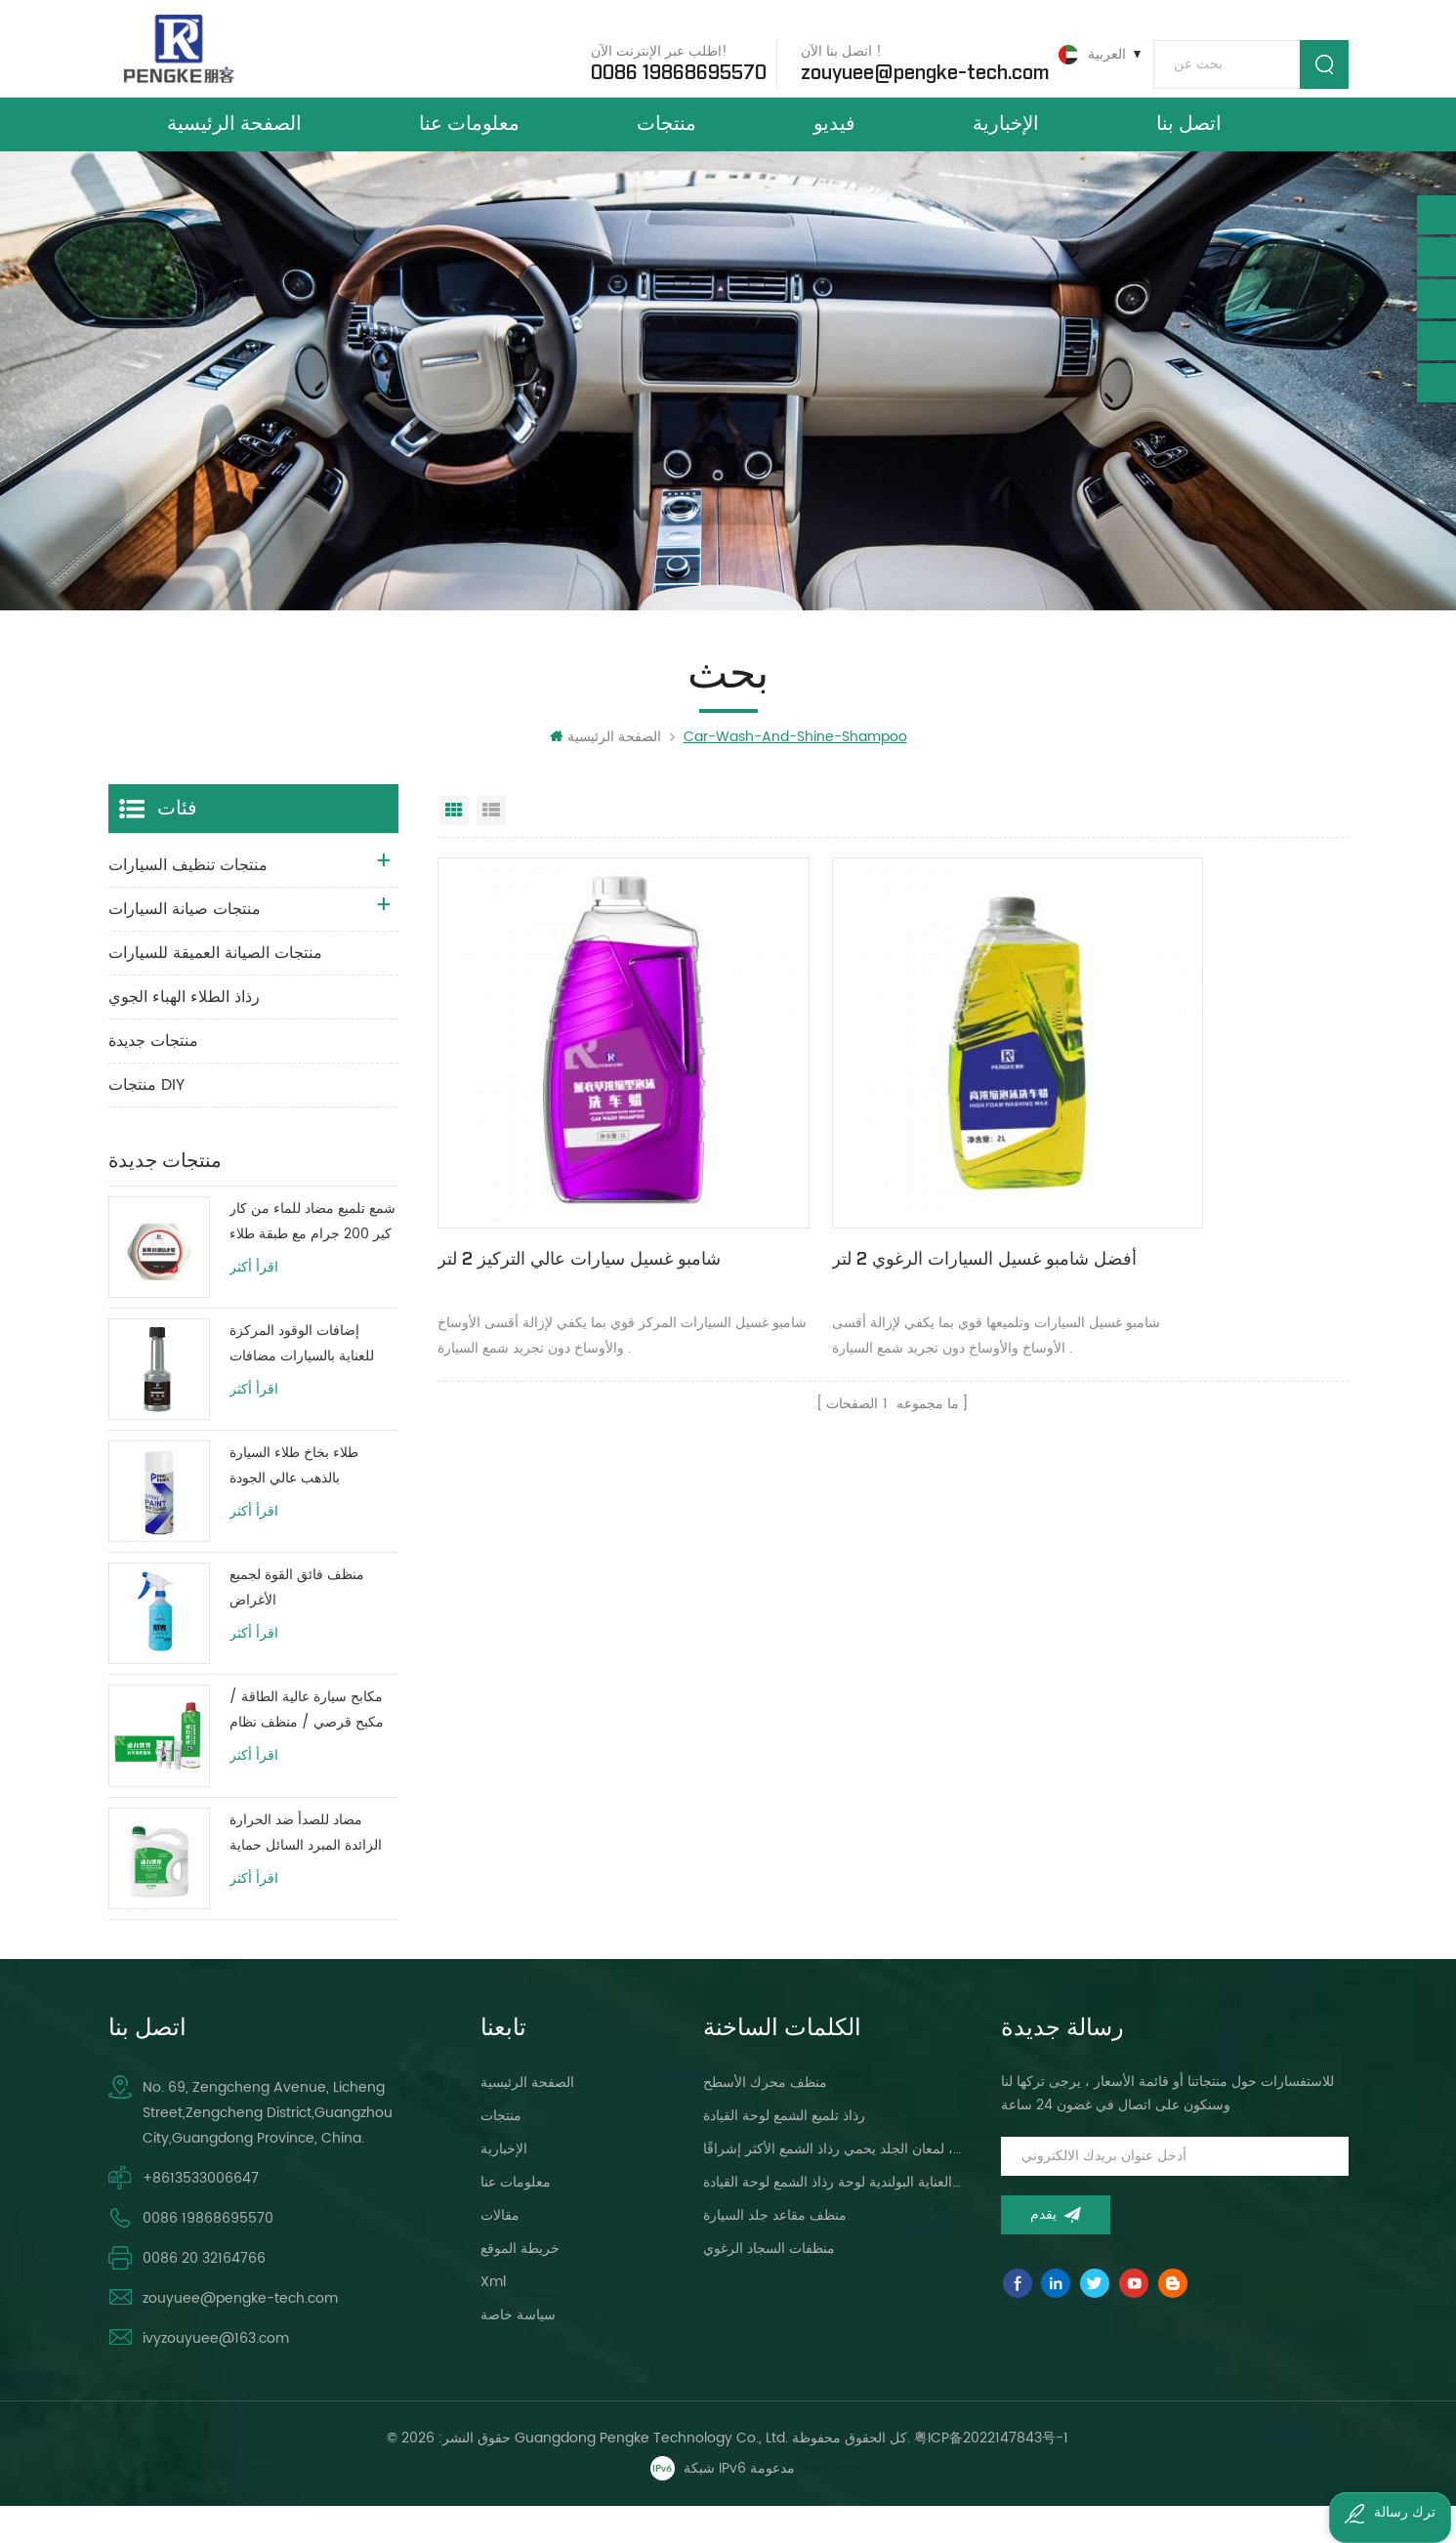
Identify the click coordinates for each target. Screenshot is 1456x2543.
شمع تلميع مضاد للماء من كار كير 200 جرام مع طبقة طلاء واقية (312, 1260)
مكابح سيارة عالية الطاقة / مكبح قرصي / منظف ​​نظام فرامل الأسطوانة (306, 1748)
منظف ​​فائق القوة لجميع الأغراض (296, 1625)
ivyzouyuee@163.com (216, 2375)
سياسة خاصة (518, 2352)
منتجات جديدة (153, 1079)
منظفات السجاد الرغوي (769, 2285)
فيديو (834, 144)
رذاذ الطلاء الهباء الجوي (184, 1035)
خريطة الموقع (520, 2285)
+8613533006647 (201, 2215)
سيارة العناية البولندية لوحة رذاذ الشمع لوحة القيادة (833, 2219)
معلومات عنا (469, 144)
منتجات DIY (146, 1123)
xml (493, 2319)
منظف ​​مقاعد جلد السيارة (775, 2252)
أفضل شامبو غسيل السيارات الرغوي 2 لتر (883, 1223)
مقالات (500, 2252)
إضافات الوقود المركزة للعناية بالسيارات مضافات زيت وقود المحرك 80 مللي (308, 1382)
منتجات (666, 144)
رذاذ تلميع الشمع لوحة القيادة (784, 2153)
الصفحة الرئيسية (234, 144)
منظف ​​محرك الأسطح (765, 2119)
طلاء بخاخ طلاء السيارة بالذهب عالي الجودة (293, 1503)
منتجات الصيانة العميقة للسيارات (215, 991)
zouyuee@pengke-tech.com (908, 67)
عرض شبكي (454, 848)
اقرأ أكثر (253, 1305)
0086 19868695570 (662, 67)
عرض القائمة (491, 848)
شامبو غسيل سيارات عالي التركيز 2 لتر (579, 1209)
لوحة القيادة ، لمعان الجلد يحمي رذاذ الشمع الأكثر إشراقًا (833, 2186)
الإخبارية (1006, 144)
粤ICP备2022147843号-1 (992, 2475)
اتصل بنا (1189, 144)
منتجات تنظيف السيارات (188, 903)
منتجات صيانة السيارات (184, 947)
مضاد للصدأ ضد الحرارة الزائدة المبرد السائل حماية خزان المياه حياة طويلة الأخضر (305, 1871)
